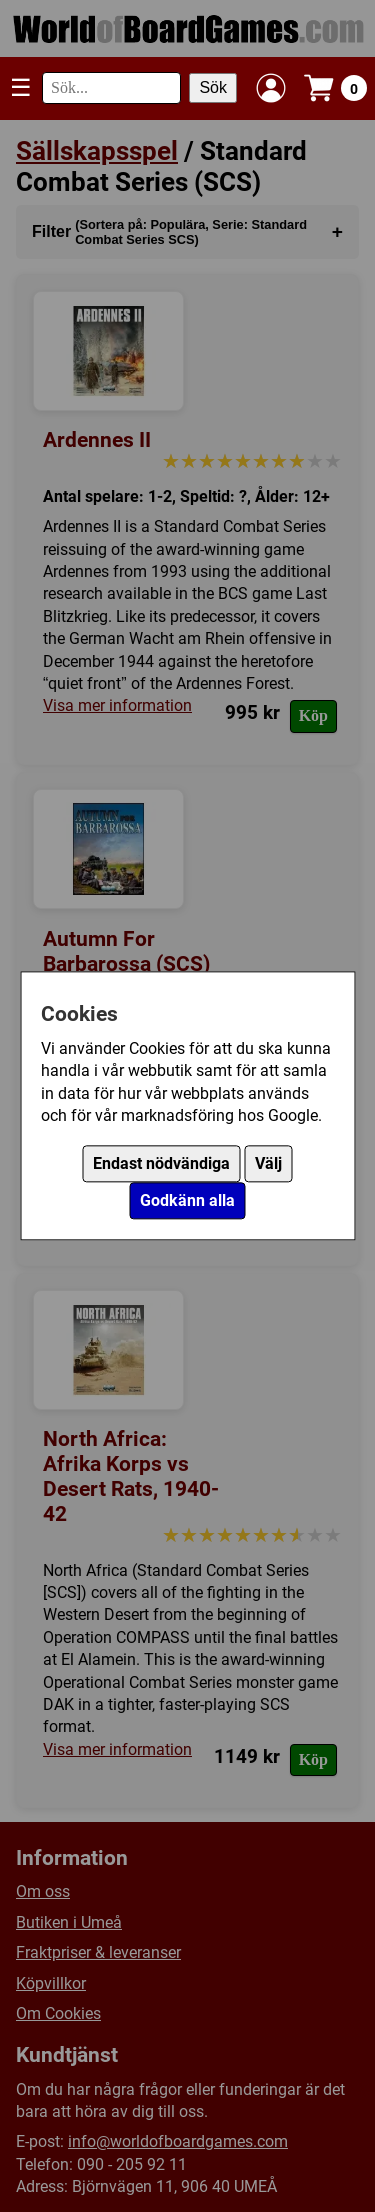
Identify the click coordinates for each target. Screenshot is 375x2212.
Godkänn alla (187, 1201)
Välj (268, 1164)
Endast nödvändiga (161, 1164)
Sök (213, 87)
